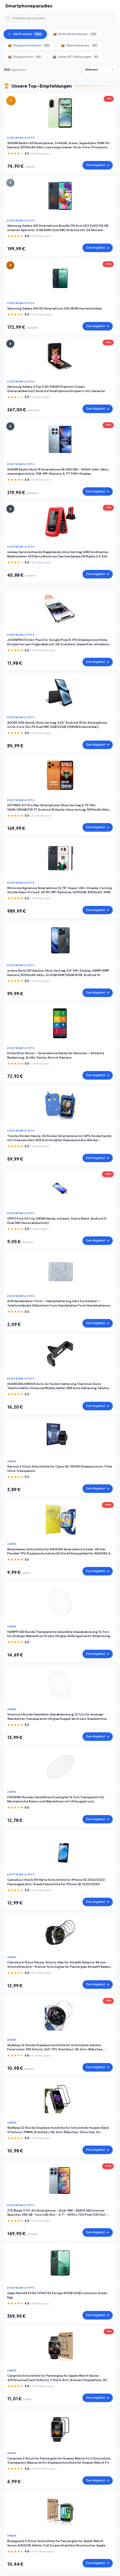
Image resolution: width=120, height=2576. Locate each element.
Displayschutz (25, 57)
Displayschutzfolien (29, 45)
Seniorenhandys (80, 45)
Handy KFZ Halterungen (75, 57)
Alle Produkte (25, 34)
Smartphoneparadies (28, 5)
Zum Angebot (97, 165)
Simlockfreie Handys (75, 34)
